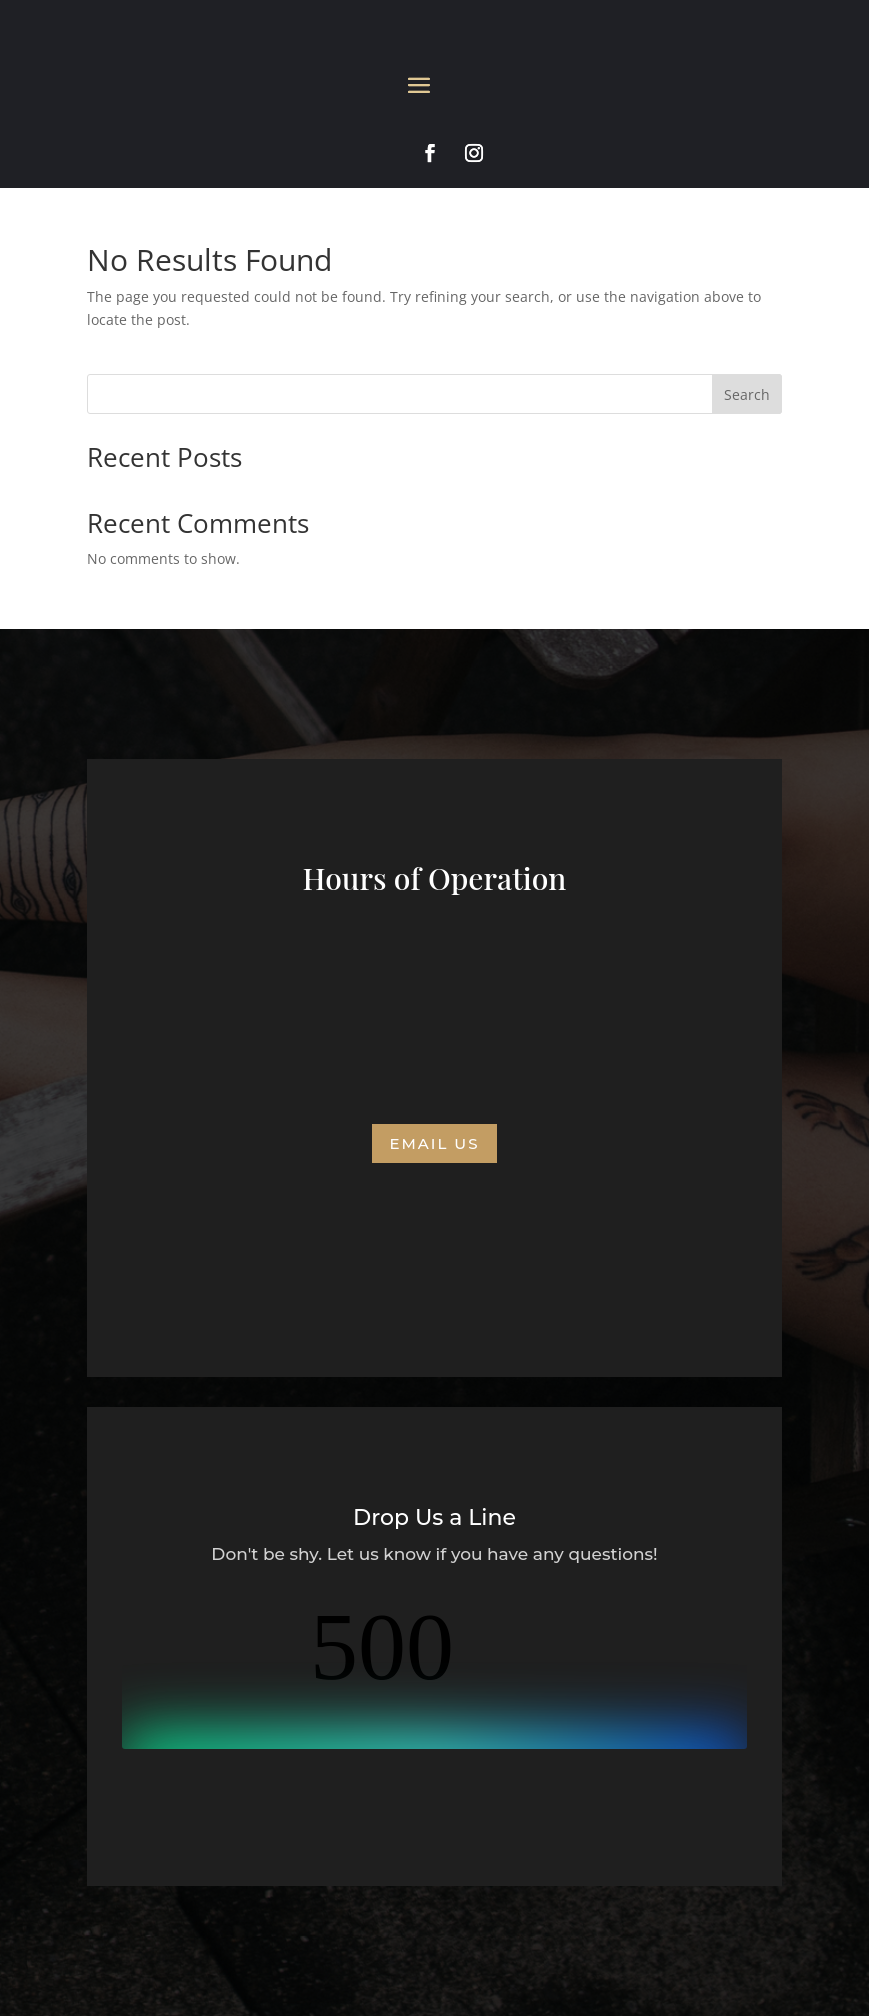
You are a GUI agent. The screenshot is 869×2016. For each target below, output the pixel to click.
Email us (434, 1143)
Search (747, 394)
